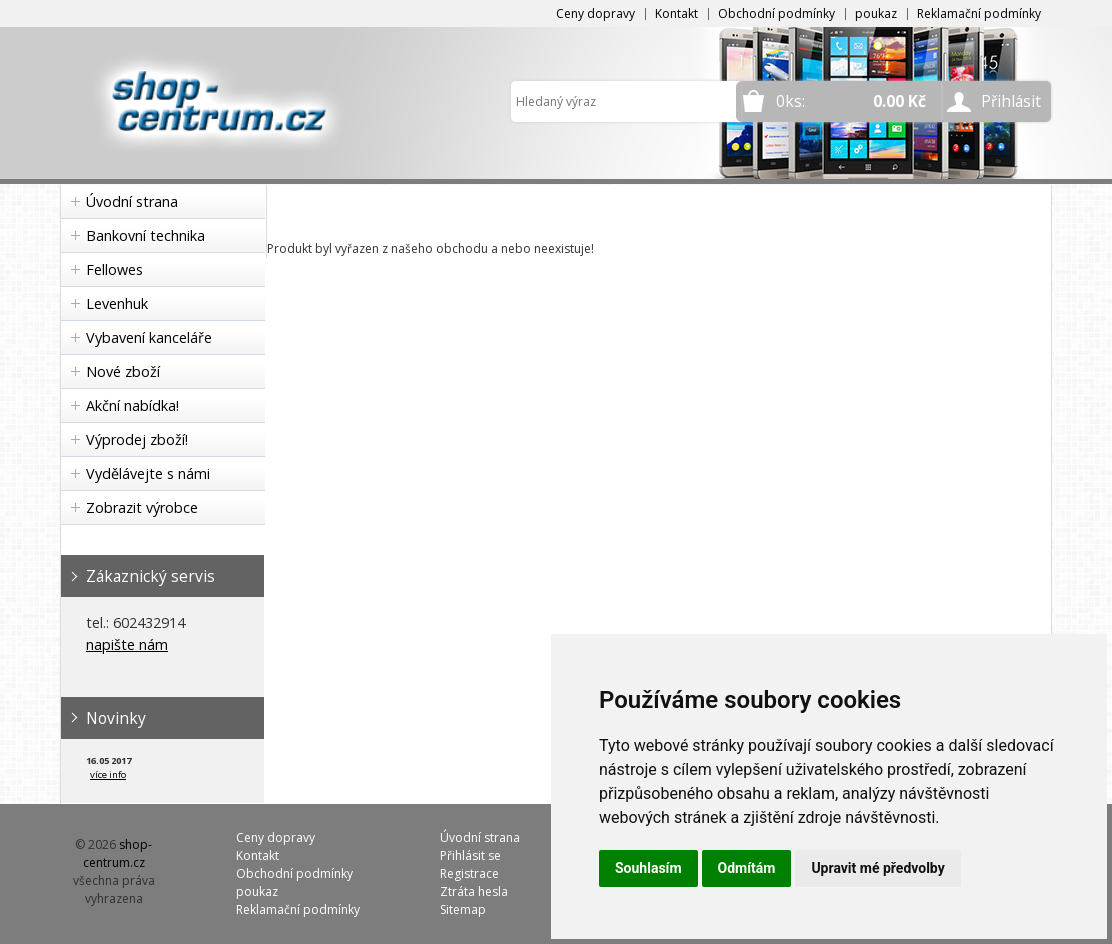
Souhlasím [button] (648, 868)
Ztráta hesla (474, 891)
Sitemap (463, 909)
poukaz (876, 13)
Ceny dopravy (595, 13)
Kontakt (676, 13)
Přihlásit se (470, 855)
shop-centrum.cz (118, 853)
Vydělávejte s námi (148, 473)
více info (108, 774)
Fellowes (114, 269)
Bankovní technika (145, 235)
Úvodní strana (132, 201)
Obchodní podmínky (776, 13)
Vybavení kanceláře (149, 337)
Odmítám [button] (747, 868)
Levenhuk (117, 303)
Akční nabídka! (132, 405)
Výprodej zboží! (137, 439)
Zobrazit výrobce (142, 507)
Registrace (469, 873)
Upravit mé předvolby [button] (877, 868)
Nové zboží (123, 371)
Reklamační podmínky (979, 13)
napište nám (127, 644)
